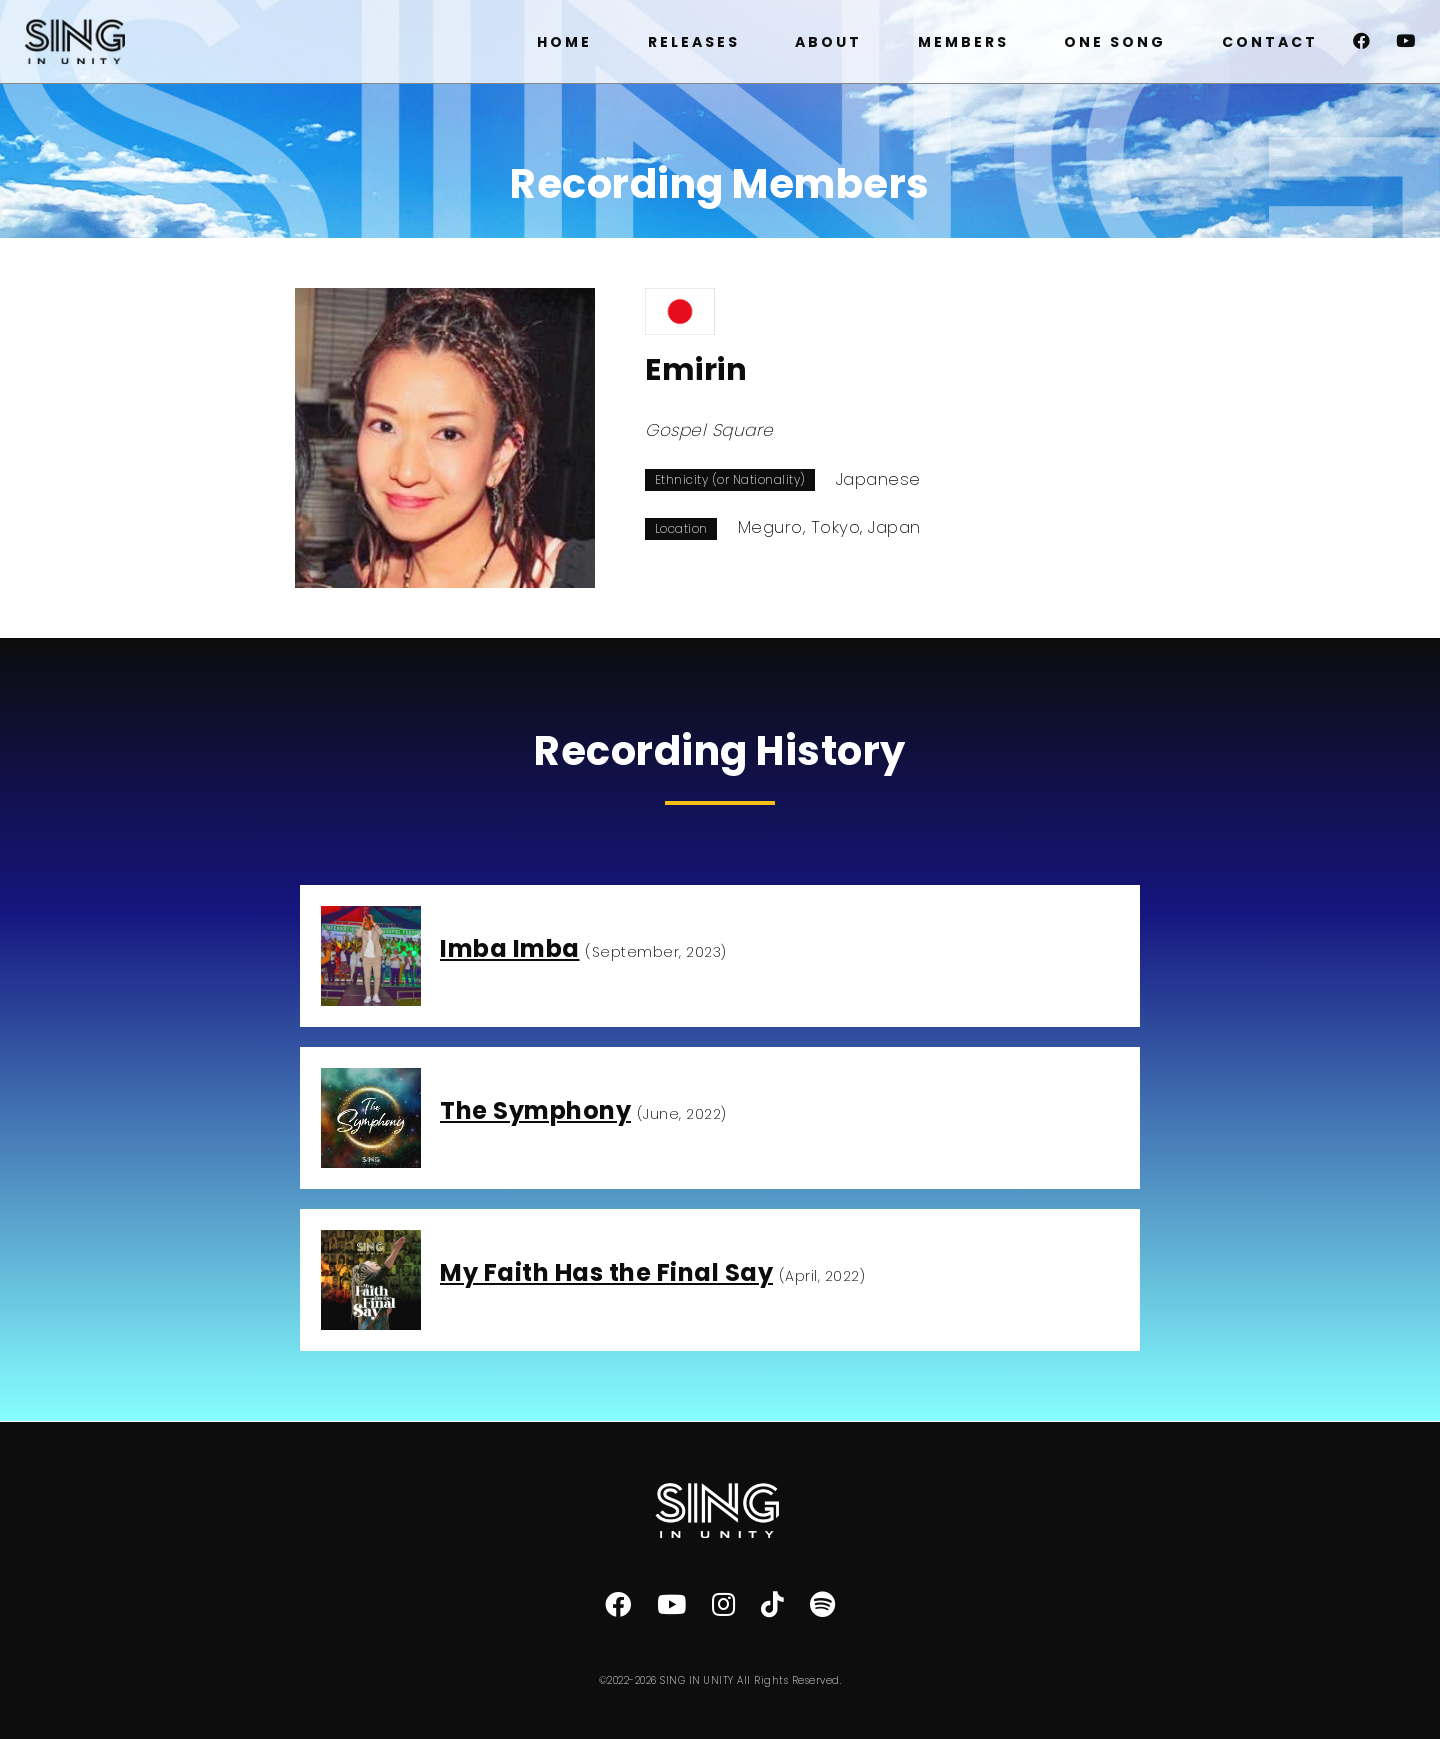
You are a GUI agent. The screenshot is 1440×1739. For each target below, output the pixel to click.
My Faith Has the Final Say (606, 1272)
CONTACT (1270, 42)
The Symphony (535, 1110)
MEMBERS (963, 42)
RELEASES (694, 42)
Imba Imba (510, 948)
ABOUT (828, 42)
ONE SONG (1115, 42)
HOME (564, 42)
